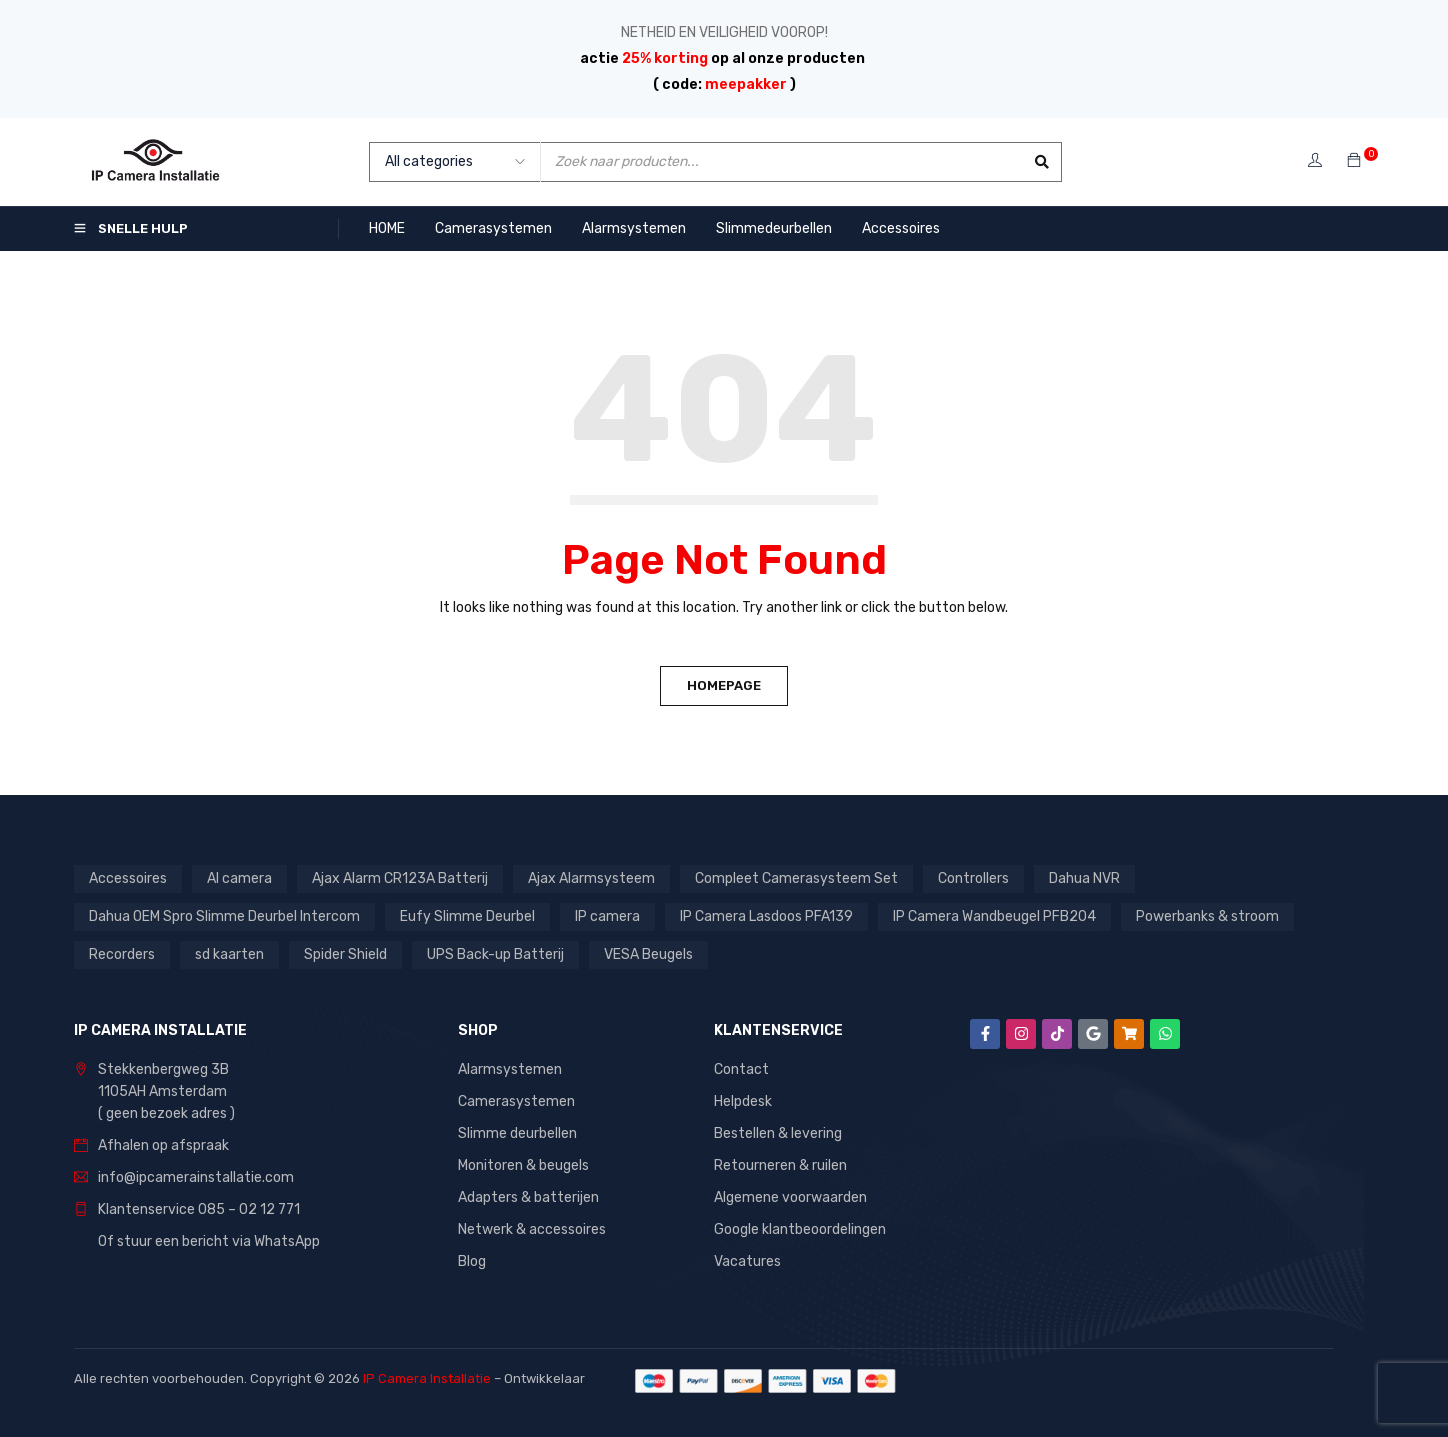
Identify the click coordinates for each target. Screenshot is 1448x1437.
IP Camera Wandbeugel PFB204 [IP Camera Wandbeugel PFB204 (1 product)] (994, 916)
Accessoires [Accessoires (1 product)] (128, 878)
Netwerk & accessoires (532, 1229)
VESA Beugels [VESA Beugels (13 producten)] (648, 954)
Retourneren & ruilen (780, 1165)
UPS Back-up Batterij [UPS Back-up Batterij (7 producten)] (495, 954)
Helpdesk (743, 1101)
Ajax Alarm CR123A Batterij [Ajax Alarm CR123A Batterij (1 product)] (400, 878)
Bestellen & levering (778, 1133)
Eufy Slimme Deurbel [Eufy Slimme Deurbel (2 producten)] (467, 916)
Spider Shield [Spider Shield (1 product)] (345, 954)
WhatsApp (287, 1241)
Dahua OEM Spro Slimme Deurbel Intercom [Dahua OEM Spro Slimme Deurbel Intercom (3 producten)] (224, 916)
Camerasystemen (516, 1101)
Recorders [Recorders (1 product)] (122, 954)
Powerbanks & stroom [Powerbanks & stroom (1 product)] (1207, 916)
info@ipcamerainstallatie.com (196, 1177)
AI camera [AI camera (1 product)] (239, 878)
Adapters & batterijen (528, 1197)
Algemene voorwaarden (790, 1197)
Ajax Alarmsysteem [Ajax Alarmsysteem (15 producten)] (591, 878)
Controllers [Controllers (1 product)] (973, 878)
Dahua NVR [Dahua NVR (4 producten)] (1084, 878)
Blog (472, 1261)
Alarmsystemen (510, 1069)
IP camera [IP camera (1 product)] (607, 916)
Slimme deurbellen (517, 1133)
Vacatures (747, 1261)
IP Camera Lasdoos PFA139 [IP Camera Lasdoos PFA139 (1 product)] (766, 916)
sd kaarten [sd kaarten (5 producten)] (229, 954)
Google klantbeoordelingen (800, 1229)
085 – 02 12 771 (249, 1209)
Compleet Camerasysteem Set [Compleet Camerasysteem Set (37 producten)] (796, 878)
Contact (741, 1069)
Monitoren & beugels (523, 1165)
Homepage (724, 685)
